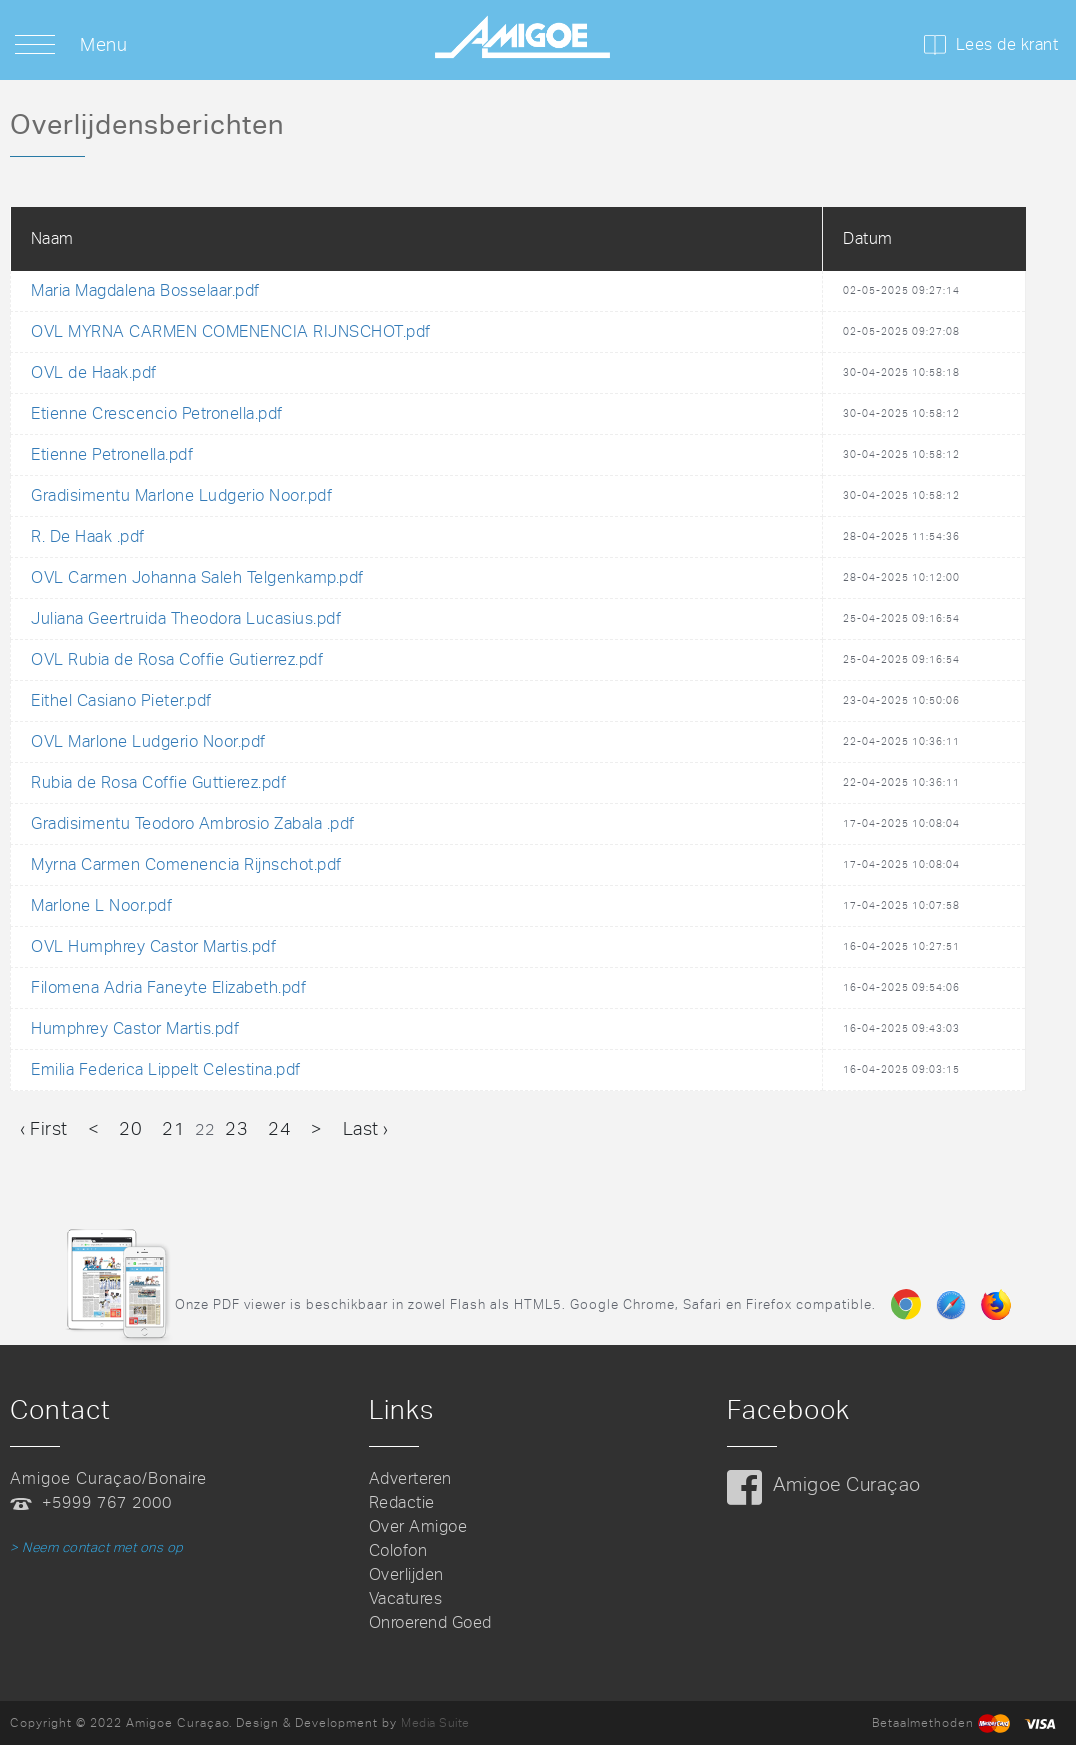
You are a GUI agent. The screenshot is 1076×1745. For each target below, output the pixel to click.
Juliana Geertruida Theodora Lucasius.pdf (186, 618)
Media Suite (435, 1723)
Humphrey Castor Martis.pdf (135, 1028)
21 (173, 1128)
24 (279, 1128)
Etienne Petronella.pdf (112, 454)
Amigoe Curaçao (847, 1484)
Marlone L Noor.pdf (101, 905)
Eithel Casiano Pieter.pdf (121, 700)
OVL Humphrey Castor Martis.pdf (153, 946)
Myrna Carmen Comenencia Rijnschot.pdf (186, 864)
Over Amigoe (418, 1526)
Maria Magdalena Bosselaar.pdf (145, 290)
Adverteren (410, 1478)
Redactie (402, 1502)
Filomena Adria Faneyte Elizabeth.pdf (168, 987)
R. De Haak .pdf (88, 536)
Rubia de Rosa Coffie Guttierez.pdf (158, 782)
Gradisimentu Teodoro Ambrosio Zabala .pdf (193, 823)
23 (236, 1128)
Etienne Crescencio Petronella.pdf (157, 413)
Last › (366, 1128)
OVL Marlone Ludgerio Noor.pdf (148, 741)
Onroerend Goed (430, 1622)
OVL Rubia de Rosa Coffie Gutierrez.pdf (177, 659)
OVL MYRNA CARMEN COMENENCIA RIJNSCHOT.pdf (231, 331)
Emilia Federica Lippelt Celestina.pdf (166, 1069)
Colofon (398, 1550)
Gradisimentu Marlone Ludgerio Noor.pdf (181, 495)
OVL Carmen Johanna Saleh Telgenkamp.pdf (197, 577)
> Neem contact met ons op (97, 1547)
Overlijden (406, 1574)
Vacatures (406, 1598)
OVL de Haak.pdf (94, 372)
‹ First (44, 1128)
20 (130, 1128)
